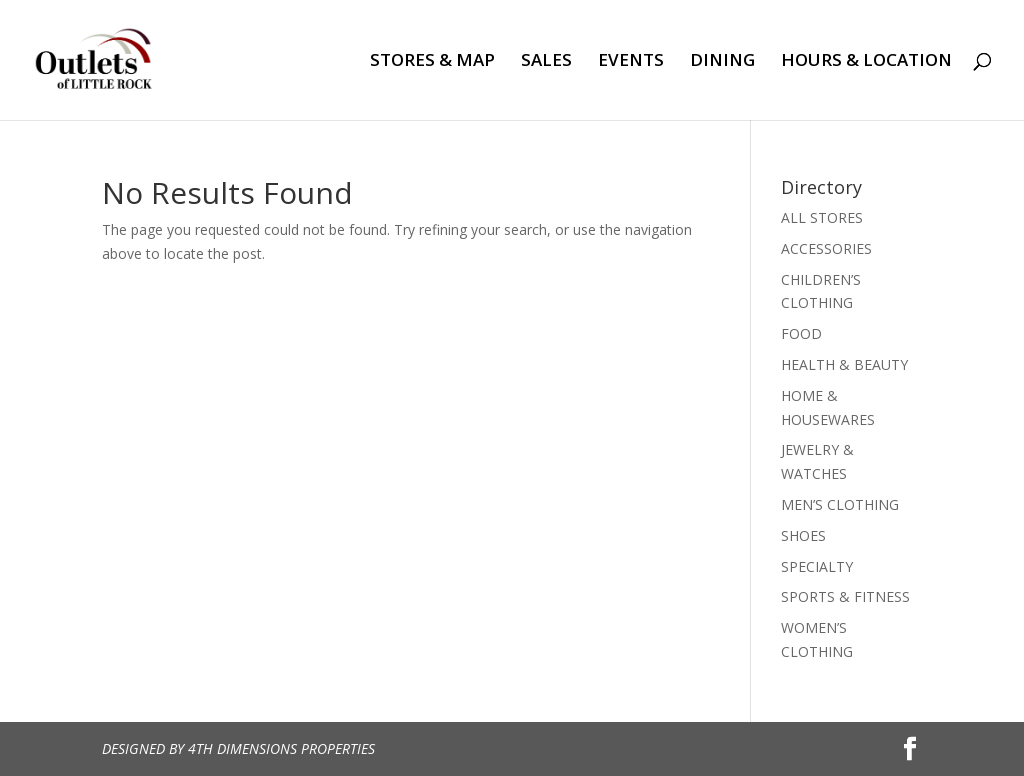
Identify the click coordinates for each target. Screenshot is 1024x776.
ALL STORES (822, 217)
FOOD (801, 333)
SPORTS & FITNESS (845, 596)
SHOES (803, 535)
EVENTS (631, 62)
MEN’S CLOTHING (840, 504)
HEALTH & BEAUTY (844, 364)
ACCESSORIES (826, 248)
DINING (722, 62)
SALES (546, 62)
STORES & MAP (432, 62)
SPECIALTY (817, 566)
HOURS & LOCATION (866, 62)
